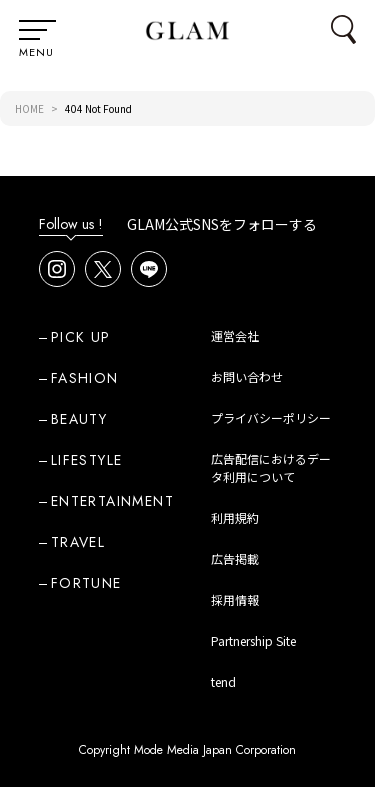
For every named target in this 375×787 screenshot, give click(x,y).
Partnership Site (253, 640)
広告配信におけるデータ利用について (271, 467)
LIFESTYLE (87, 460)
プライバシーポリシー (271, 417)
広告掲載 (235, 558)
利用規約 (235, 517)
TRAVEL (78, 542)
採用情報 (235, 599)
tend (223, 681)
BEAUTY (79, 419)
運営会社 (235, 335)
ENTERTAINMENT (112, 501)
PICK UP (81, 337)
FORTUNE (86, 583)
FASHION (85, 378)
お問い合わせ (247, 376)
